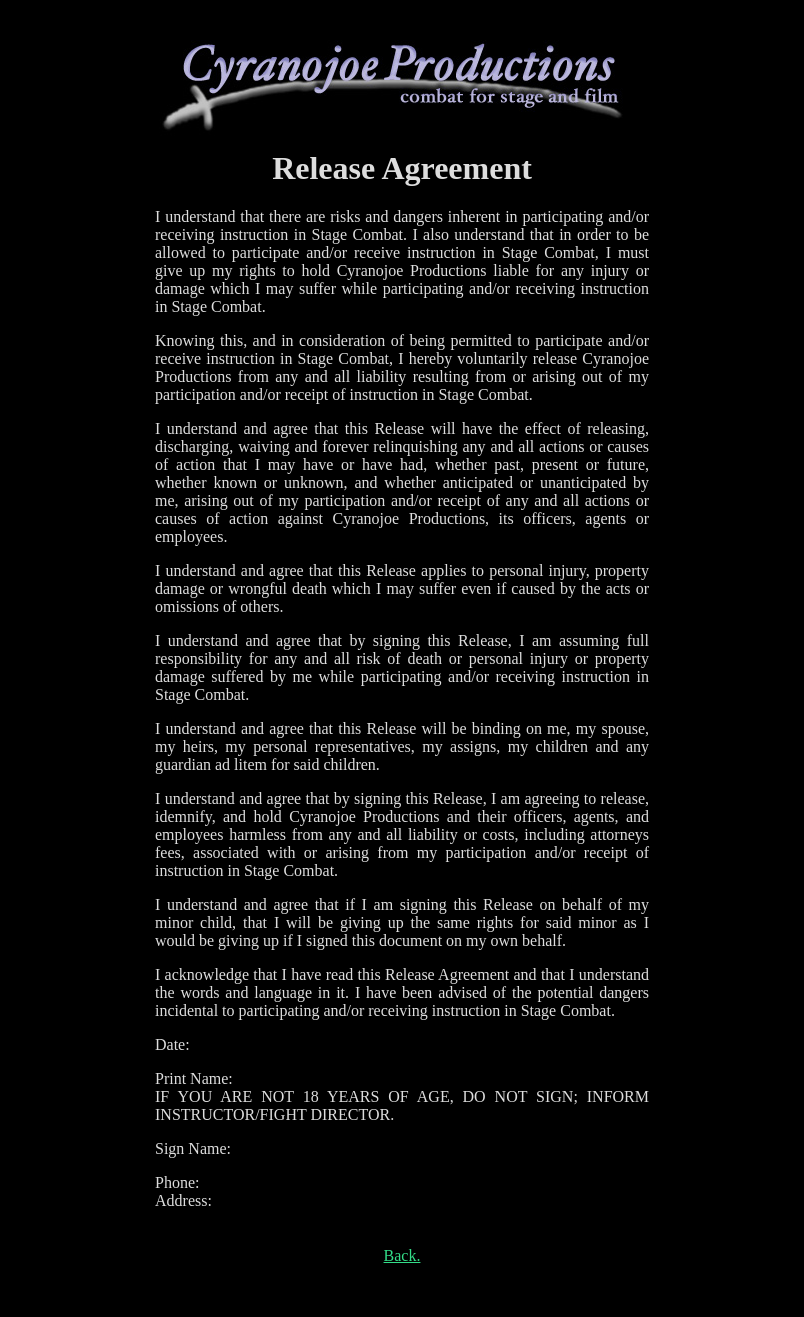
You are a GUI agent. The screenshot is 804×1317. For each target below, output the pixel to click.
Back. (402, 1255)
